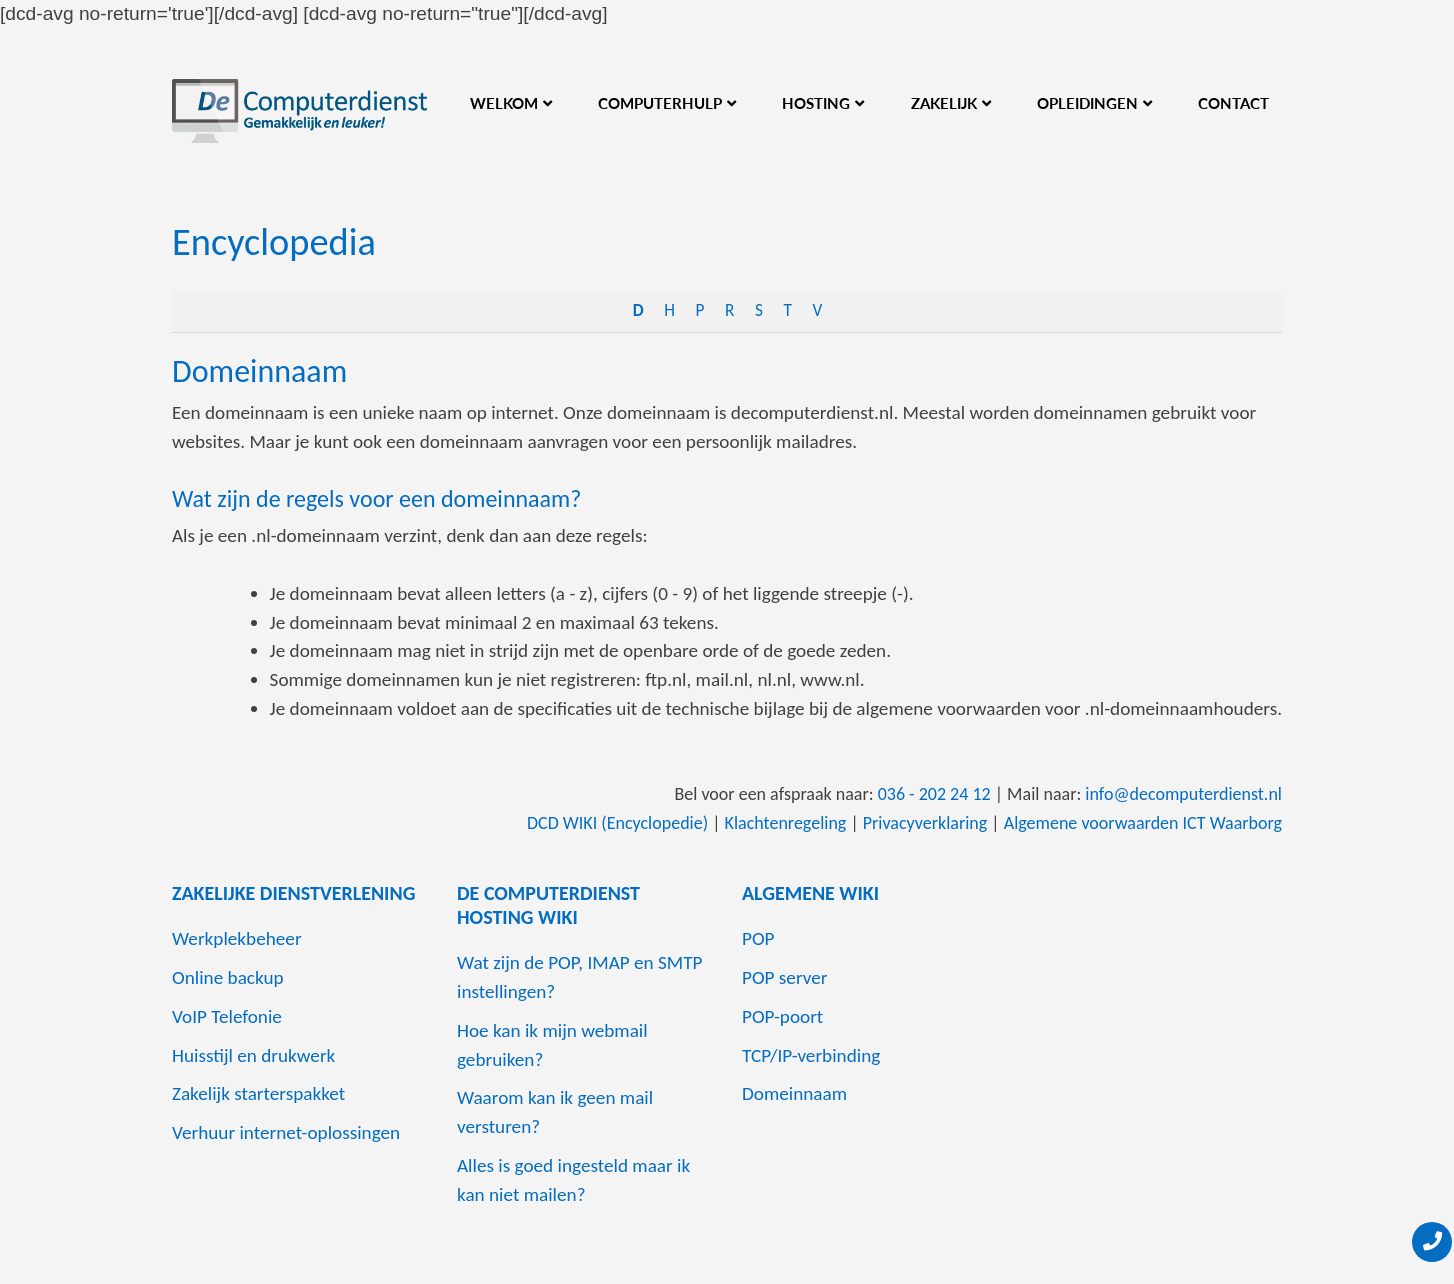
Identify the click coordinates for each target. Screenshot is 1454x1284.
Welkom (504, 103)
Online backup (228, 977)
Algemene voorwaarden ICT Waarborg (1143, 823)
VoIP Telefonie (227, 1016)
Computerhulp (660, 103)
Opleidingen (1087, 103)
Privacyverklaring (925, 823)
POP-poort (782, 1016)
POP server (785, 977)
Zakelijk (944, 103)
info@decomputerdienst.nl (1183, 794)
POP (758, 938)
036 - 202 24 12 (934, 794)
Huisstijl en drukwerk (253, 1055)
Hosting (816, 103)
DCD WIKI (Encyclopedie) (617, 823)
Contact (1233, 103)
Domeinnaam (259, 371)
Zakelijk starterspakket (258, 1093)
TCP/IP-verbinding (811, 1055)
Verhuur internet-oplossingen (286, 1132)
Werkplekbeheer (237, 938)
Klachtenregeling (786, 823)
